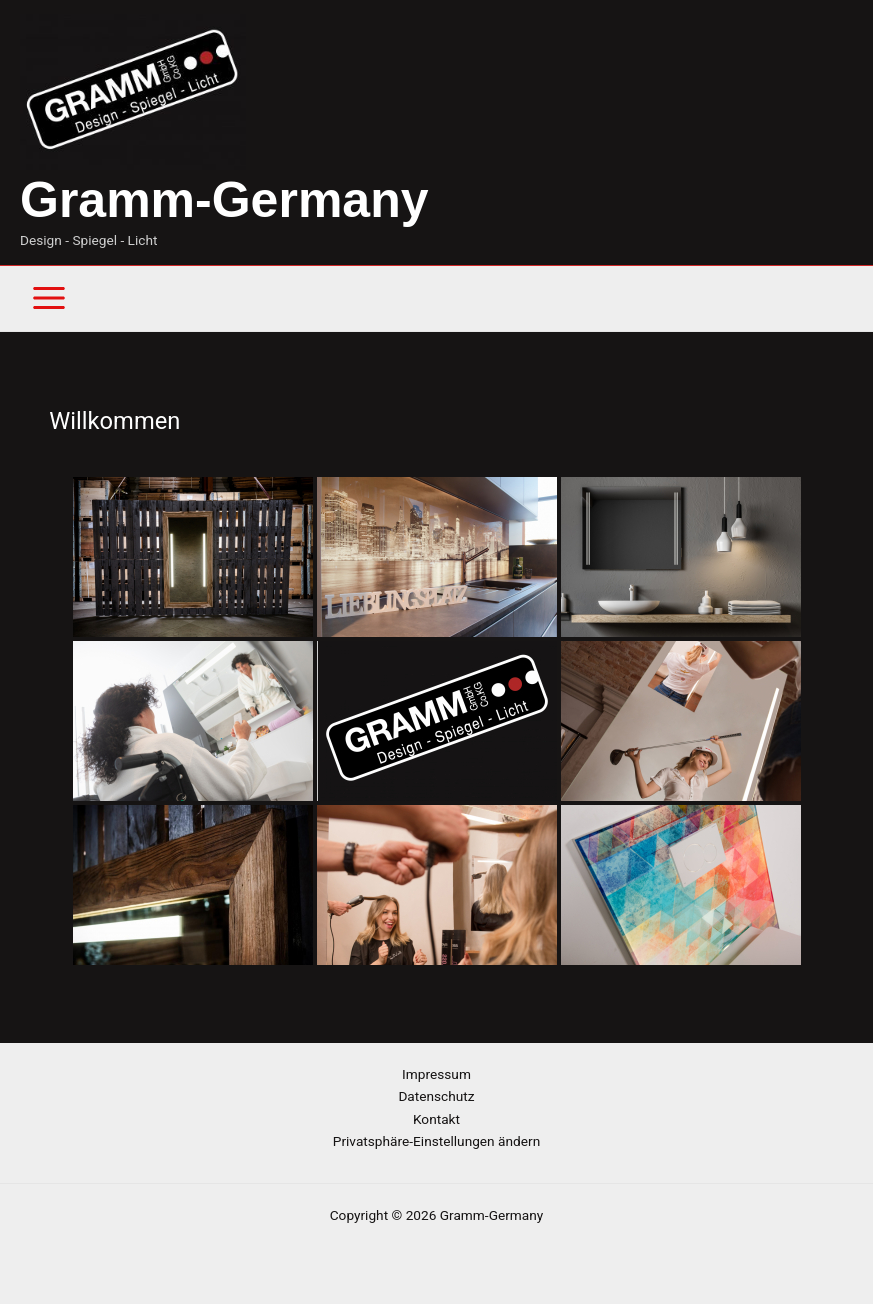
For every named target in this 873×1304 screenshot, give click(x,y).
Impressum (436, 1074)
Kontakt (436, 1119)
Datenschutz (436, 1096)
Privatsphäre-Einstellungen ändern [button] (436, 1141)
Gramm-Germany (224, 200)
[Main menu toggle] (49, 298)
